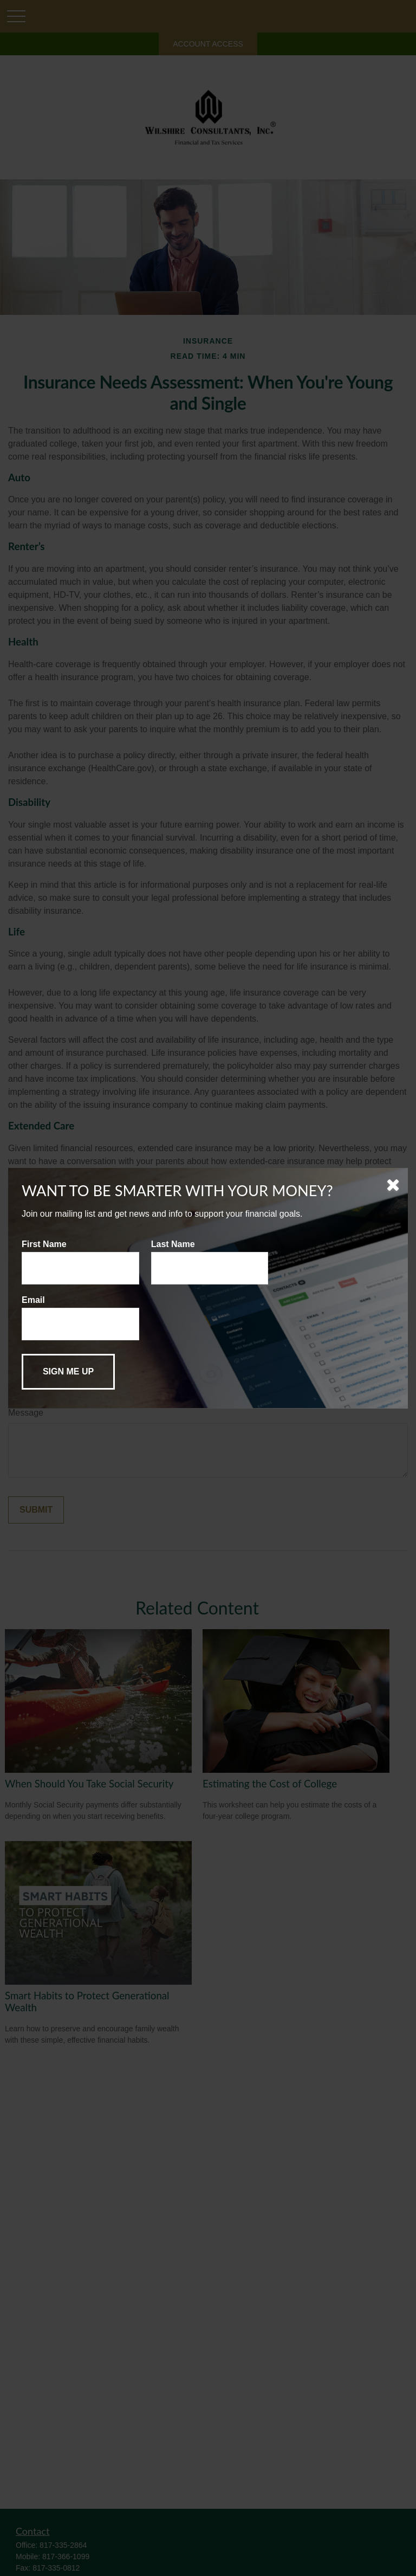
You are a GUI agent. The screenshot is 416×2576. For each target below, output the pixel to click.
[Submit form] (68, 1372)
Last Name (173, 1244)
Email (33, 1300)
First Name (44, 1244)
